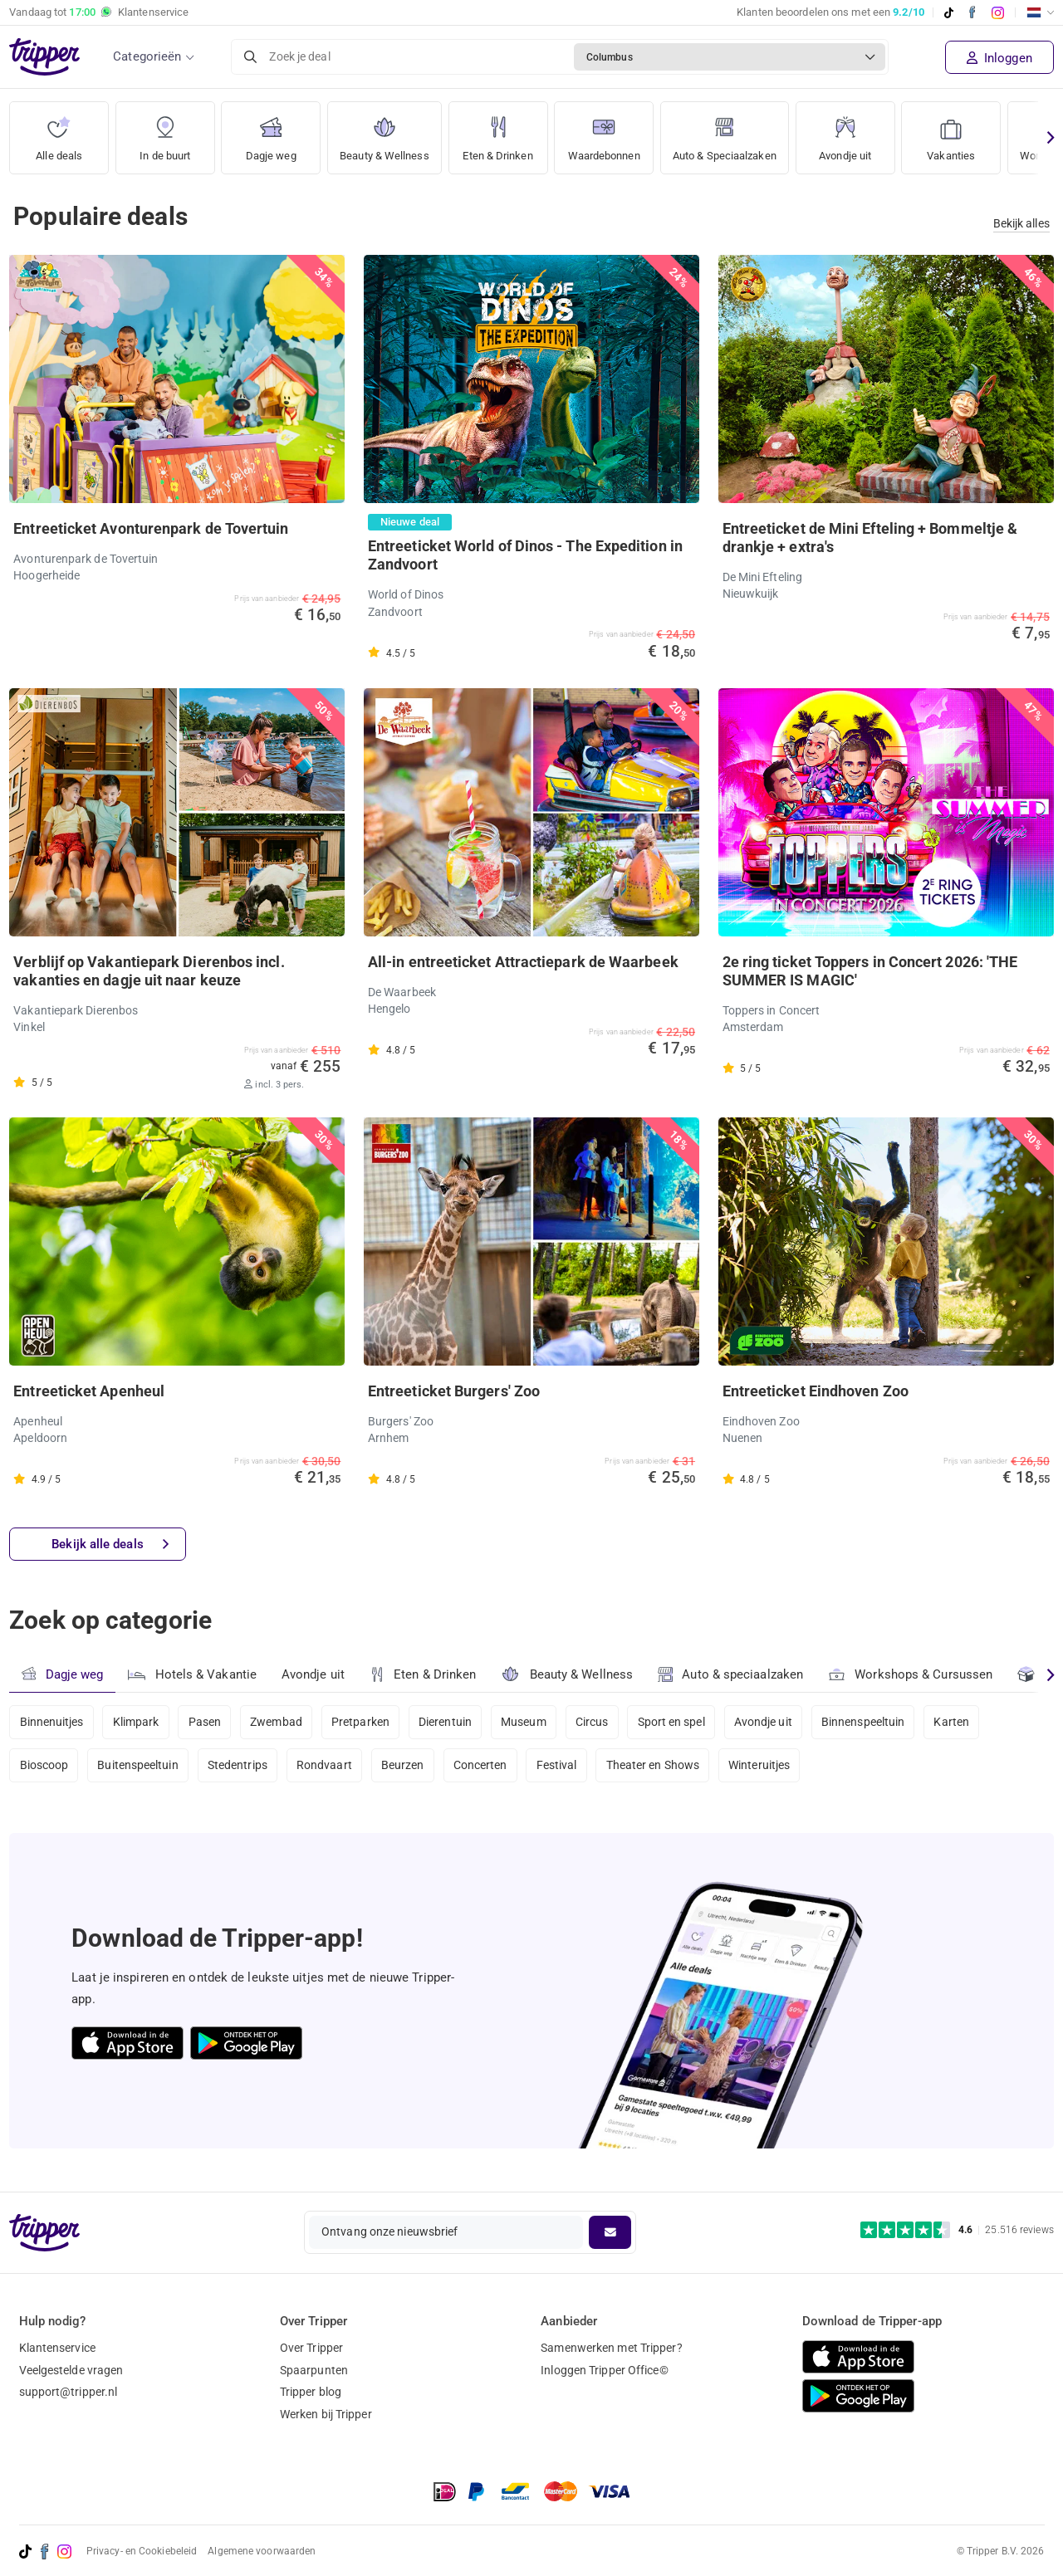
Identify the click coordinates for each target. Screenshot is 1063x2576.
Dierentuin (447, 1722)
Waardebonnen (617, 132)
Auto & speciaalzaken (731, 1675)
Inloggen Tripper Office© (604, 2370)
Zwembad (278, 1722)
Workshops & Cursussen (911, 1673)
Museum (527, 1722)
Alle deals (59, 132)
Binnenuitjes (52, 1722)
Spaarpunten (314, 2370)
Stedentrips (238, 1766)
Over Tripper (311, 2347)
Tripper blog (310, 2392)
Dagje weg (271, 132)
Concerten (483, 1766)
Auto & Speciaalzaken (746, 132)
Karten (958, 1722)
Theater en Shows (657, 1766)
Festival (560, 1766)
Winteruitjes (764, 1766)
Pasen (206, 1722)
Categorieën (147, 56)
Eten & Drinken (506, 132)
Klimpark (136, 1722)
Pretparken (363, 1722)
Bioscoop (44, 1766)
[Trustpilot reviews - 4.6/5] (957, 2230)
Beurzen (405, 1766)
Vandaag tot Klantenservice (99, 12)
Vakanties (978, 132)
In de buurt (165, 132)
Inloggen (999, 58)
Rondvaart (326, 1766)
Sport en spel (675, 1722)
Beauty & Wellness (388, 132)
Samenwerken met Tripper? (611, 2347)
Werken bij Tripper (326, 2415)
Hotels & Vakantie (192, 1673)
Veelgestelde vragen (71, 2370)
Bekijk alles (1021, 223)
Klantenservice (57, 2347)
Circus (596, 1722)
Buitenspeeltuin (138, 1766)
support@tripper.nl (68, 2392)
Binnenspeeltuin (869, 1722)
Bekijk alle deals (110, 1544)
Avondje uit (872, 132)
